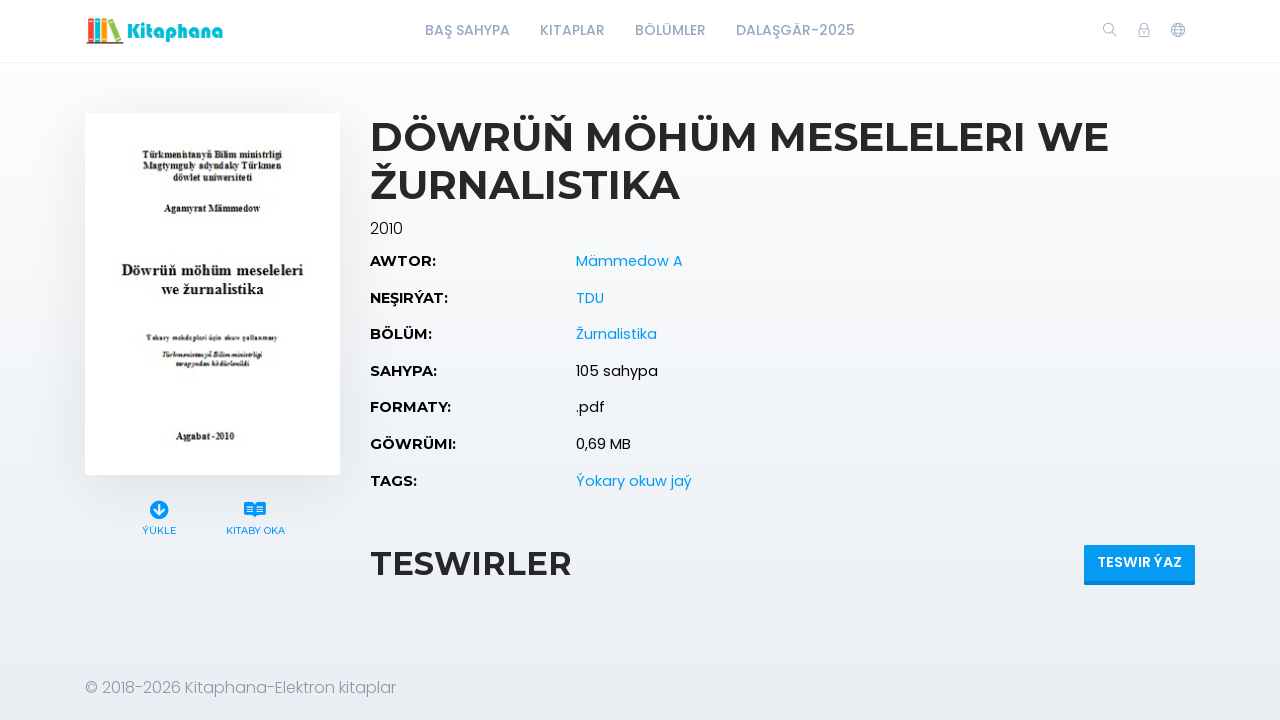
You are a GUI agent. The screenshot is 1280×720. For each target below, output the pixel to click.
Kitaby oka (255, 515)
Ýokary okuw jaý (634, 481)
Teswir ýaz (1139, 562)
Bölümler (670, 30)
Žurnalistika (616, 334)
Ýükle (159, 515)
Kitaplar (572, 30)
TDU (590, 298)
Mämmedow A (629, 261)
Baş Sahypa (467, 30)
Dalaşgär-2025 (795, 30)
